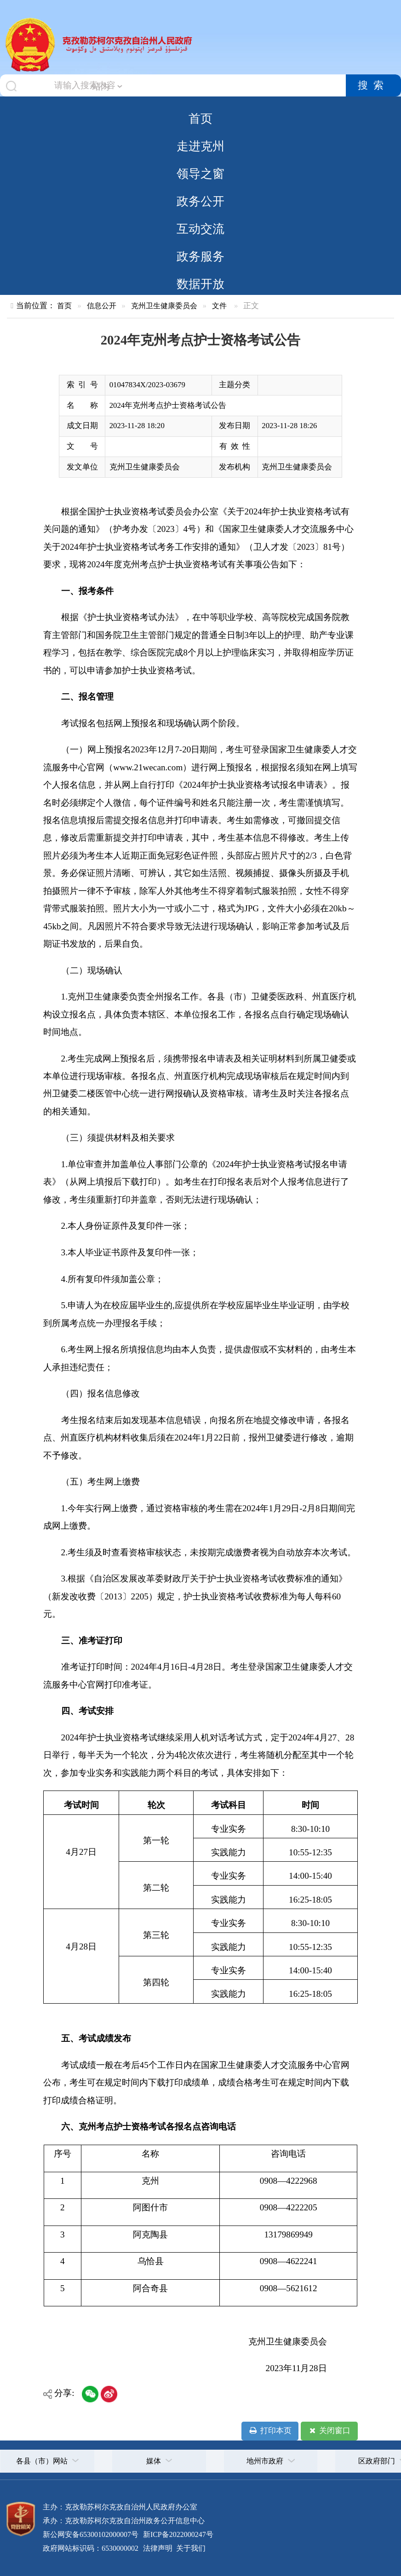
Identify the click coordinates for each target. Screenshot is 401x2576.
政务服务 (200, 256)
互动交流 (200, 229)
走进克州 (200, 146)
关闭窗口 (329, 2430)
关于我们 (190, 2548)
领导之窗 (200, 174)
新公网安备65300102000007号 (90, 2534)
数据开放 (200, 284)
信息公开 (101, 305)
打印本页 (269, 2430)
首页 (200, 118)
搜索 (373, 85)
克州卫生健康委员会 (164, 305)
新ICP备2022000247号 (177, 2534)
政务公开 (200, 201)
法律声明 (157, 2548)
